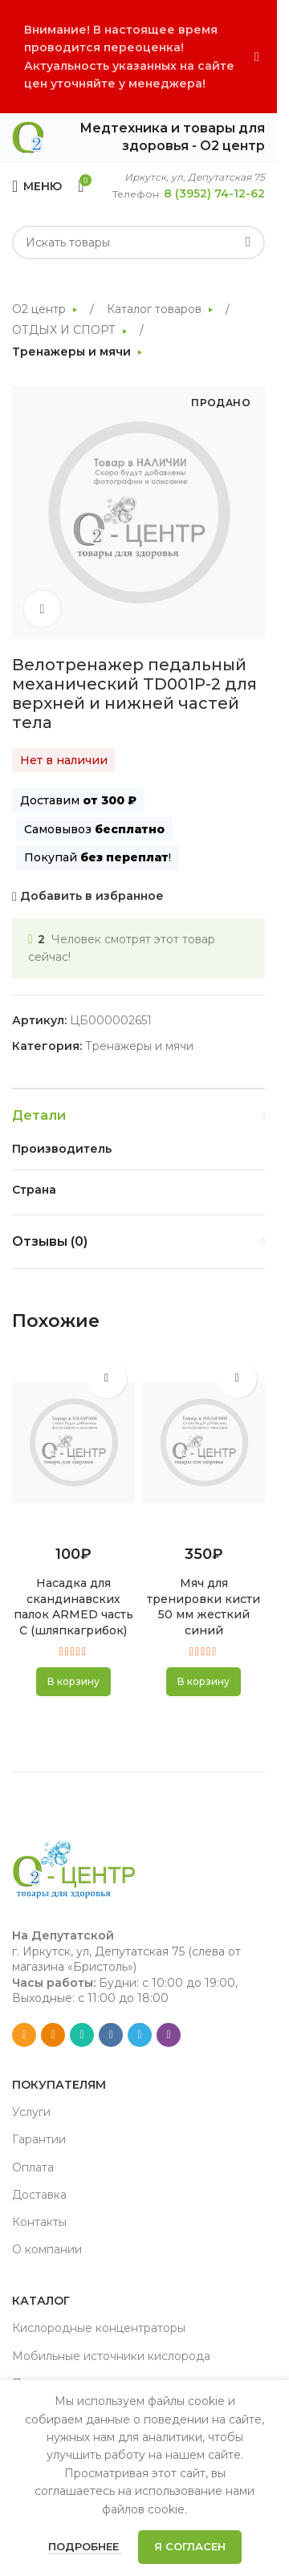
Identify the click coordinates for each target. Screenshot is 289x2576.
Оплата (33, 2167)
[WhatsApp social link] (82, 2035)
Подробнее (85, 2546)
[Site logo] (28, 136)
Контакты (39, 2222)
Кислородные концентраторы (98, 2328)
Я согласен (190, 2546)
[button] (73, 1681)
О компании (47, 2249)
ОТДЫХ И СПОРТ (65, 330)
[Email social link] (24, 2035)
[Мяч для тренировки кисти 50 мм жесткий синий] (204, 1442)
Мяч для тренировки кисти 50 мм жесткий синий (203, 1607)
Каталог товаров (156, 309)
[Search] (138, 242)
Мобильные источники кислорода (111, 2356)
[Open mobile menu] (37, 186)
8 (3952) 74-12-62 (214, 193)
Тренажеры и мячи (73, 351)
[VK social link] (111, 2035)
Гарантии (39, 2139)
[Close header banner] (257, 56)
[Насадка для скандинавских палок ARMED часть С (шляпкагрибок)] (73, 1442)
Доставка (39, 2194)
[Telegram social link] (140, 2035)
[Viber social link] (169, 2035)
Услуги (31, 2112)
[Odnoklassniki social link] (53, 2035)
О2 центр (40, 309)
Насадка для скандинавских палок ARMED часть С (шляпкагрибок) (73, 1607)
